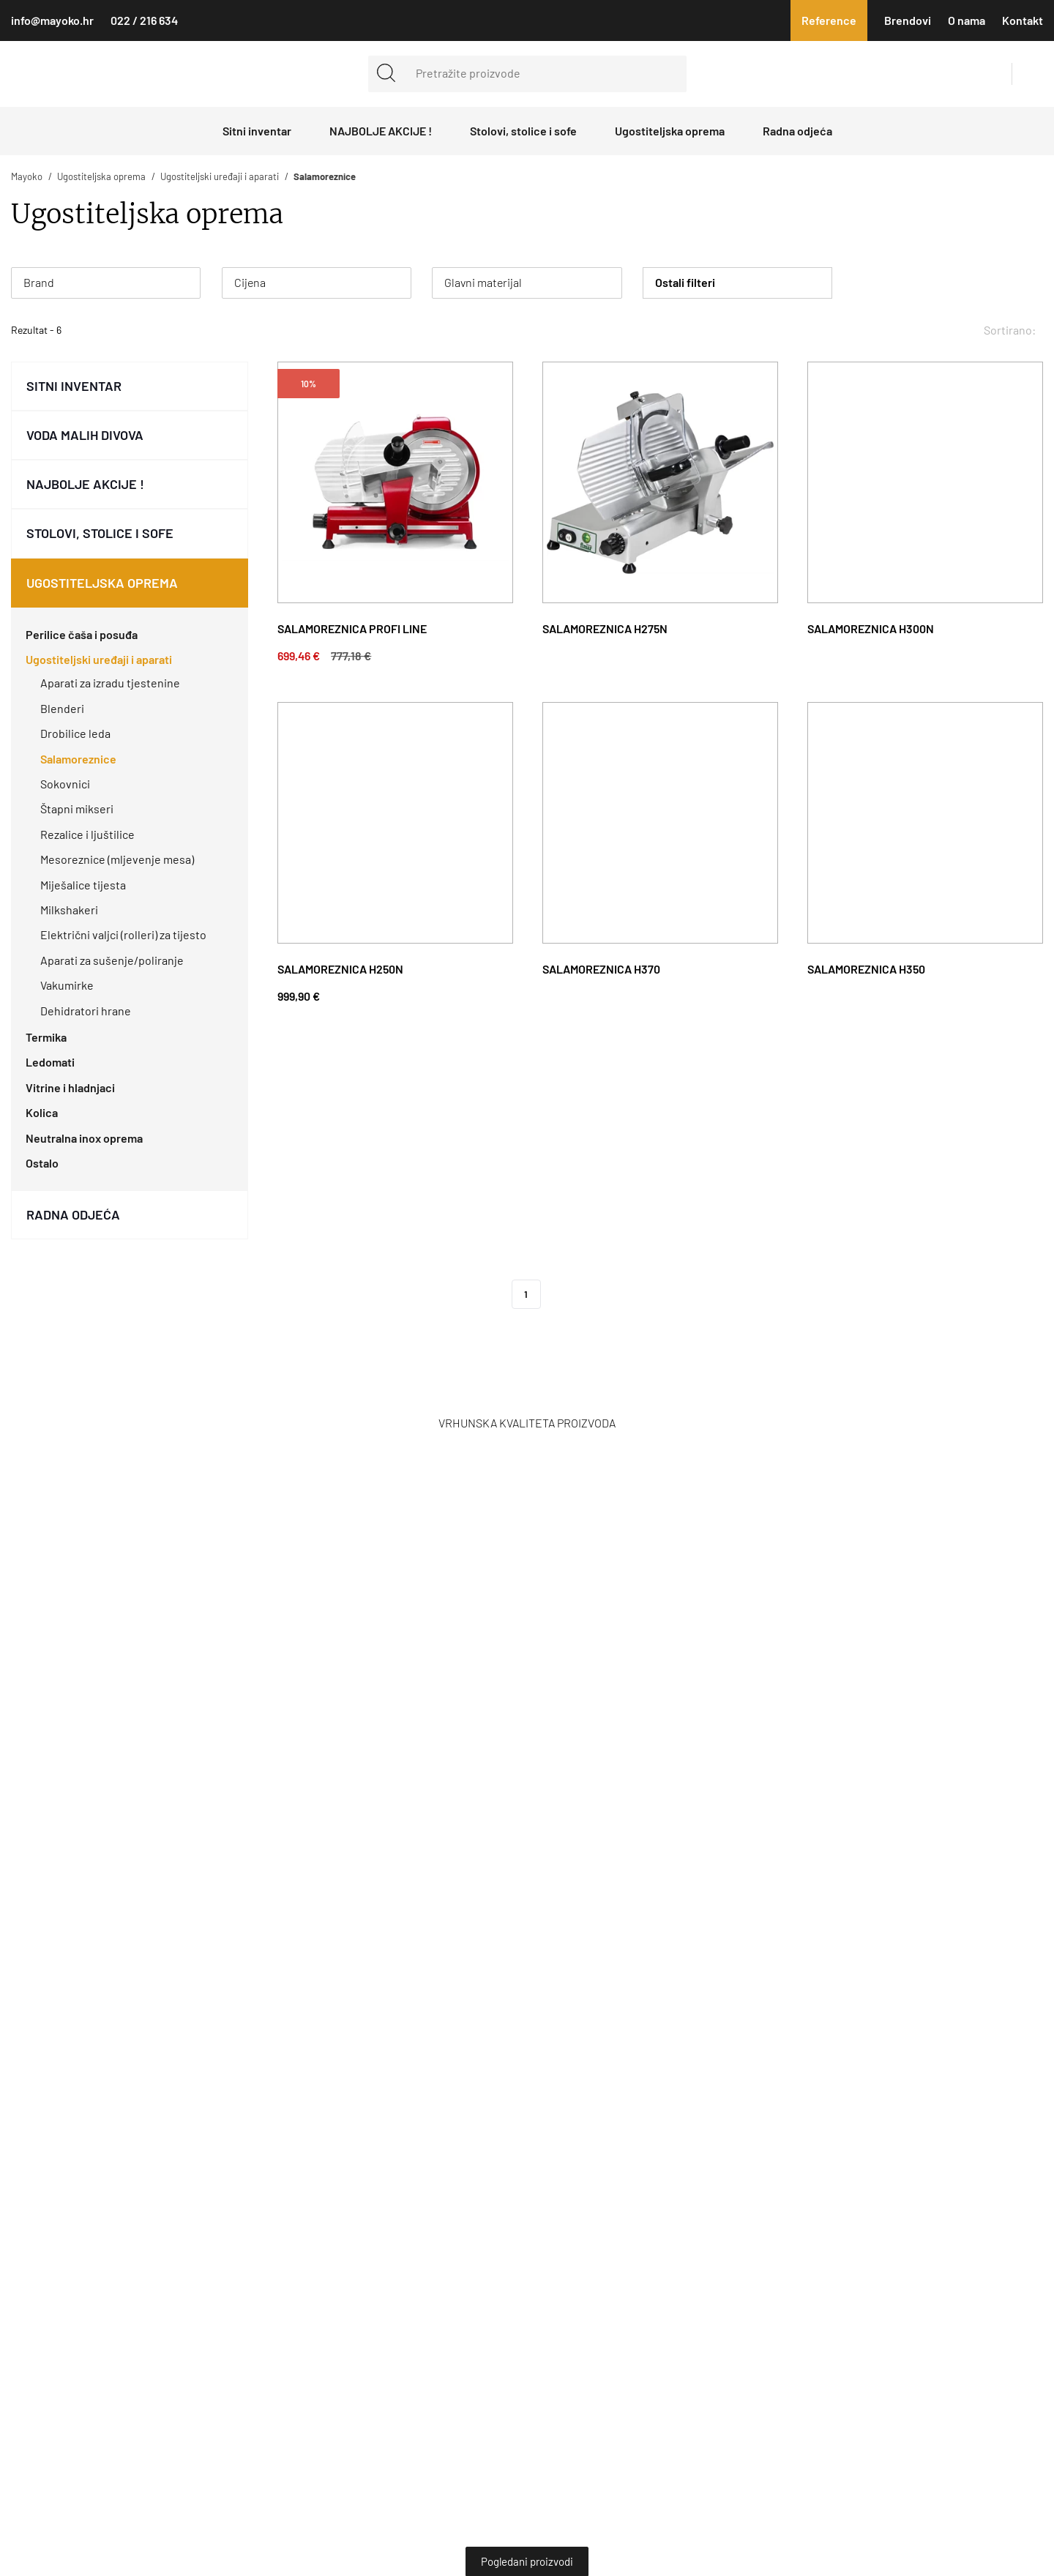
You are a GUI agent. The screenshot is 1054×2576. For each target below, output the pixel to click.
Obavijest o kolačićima (695, 1270)
